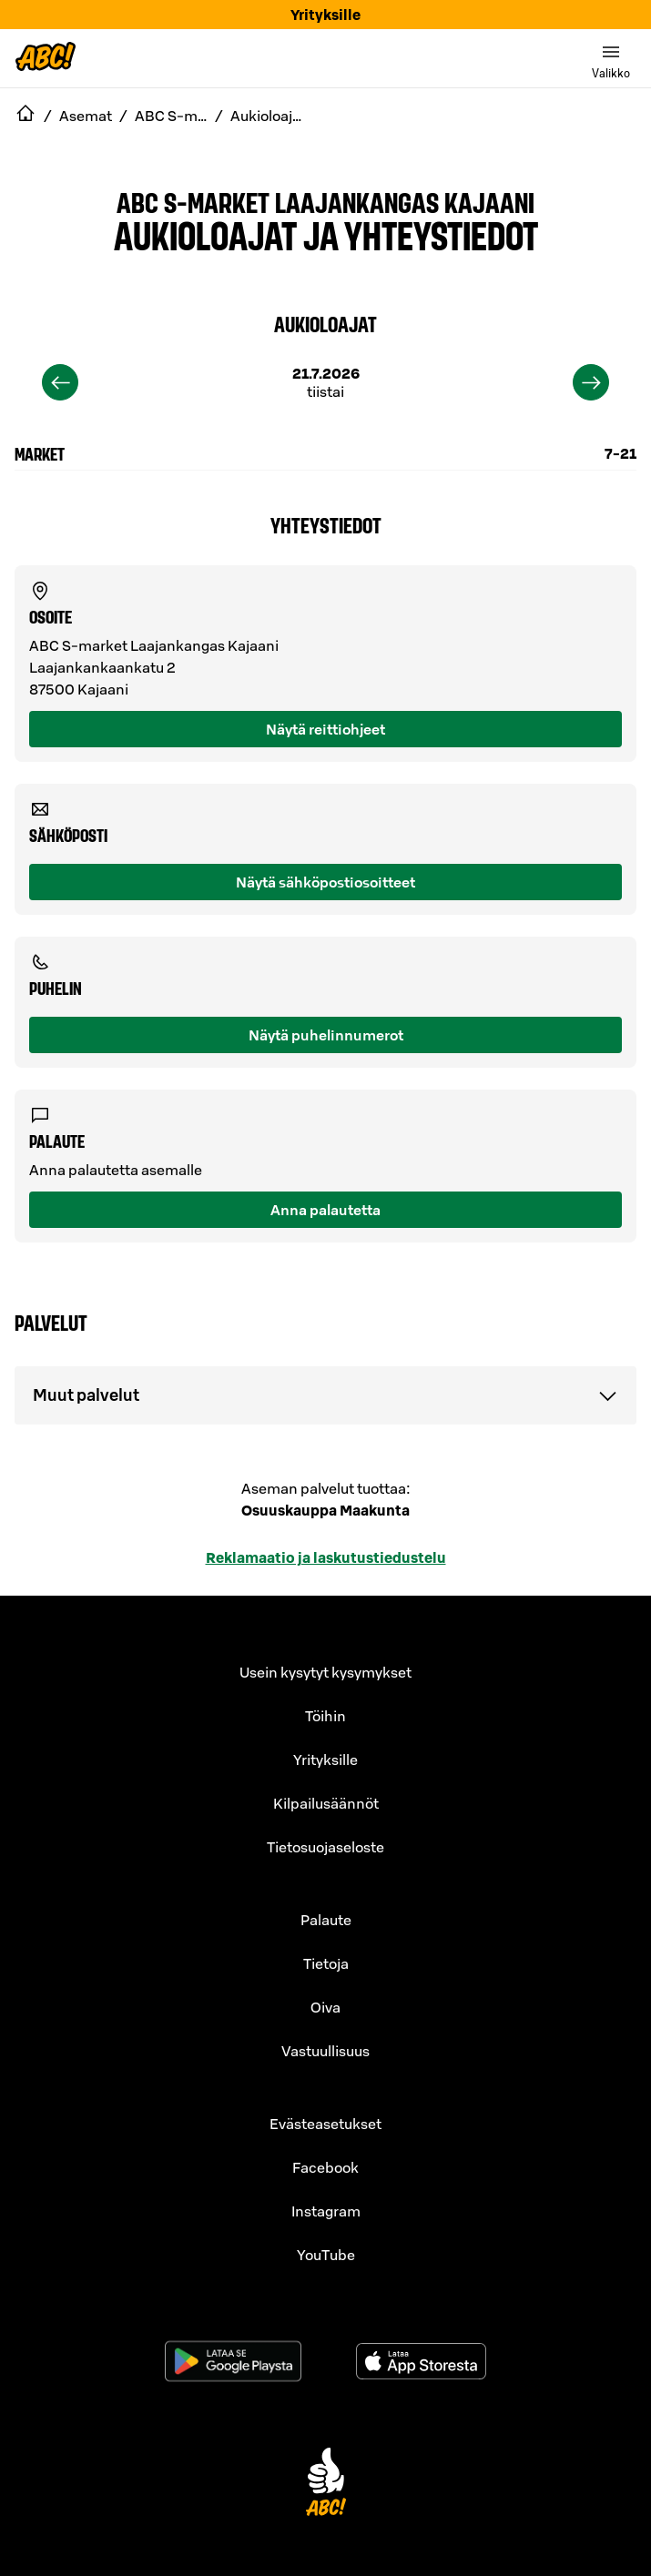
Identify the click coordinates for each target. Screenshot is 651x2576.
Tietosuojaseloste (325, 1847)
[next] (591, 382)
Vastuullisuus (325, 2051)
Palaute (325, 1920)
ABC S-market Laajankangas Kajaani (325, 201)
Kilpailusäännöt (326, 1803)
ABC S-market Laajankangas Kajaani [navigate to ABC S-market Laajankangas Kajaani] (171, 115)
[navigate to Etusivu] (25, 115)
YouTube (326, 2255)
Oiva (325, 2007)
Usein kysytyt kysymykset (325, 1672)
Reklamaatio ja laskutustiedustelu (326, 1557)
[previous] (60, 382)
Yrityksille (325, 14)
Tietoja (326, 1963)
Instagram (326, 2211)
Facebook (325, 2167)
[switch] (611, 58)
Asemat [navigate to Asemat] (85, 115)
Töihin (325, 1716)
